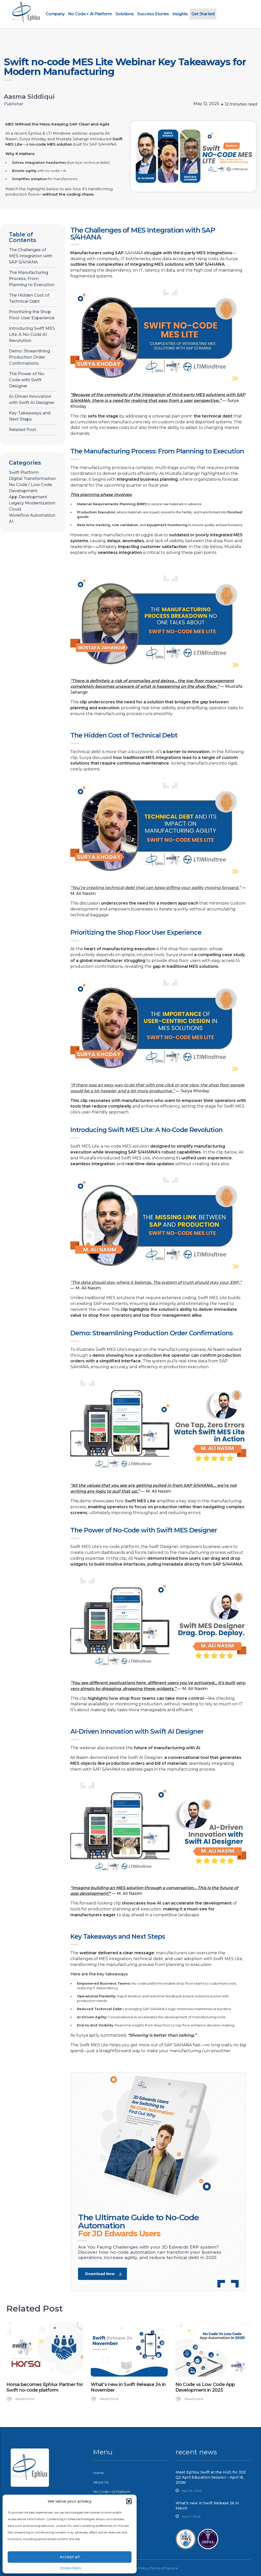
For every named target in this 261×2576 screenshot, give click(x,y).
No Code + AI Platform (90, 13)
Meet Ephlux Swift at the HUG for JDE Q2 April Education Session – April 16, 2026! (211, 2477)
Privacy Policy (70, 2567)
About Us (100, 2482)
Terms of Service (164, 2568)
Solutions (124, 13)
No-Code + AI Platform (111, 2492)
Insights (180, 13)
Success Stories (153, 13)
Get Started (203, 13)
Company (55, 13)
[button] (129, 2501)
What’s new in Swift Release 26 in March (207, 2505)
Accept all (70, 2556)
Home (98, 2473)
